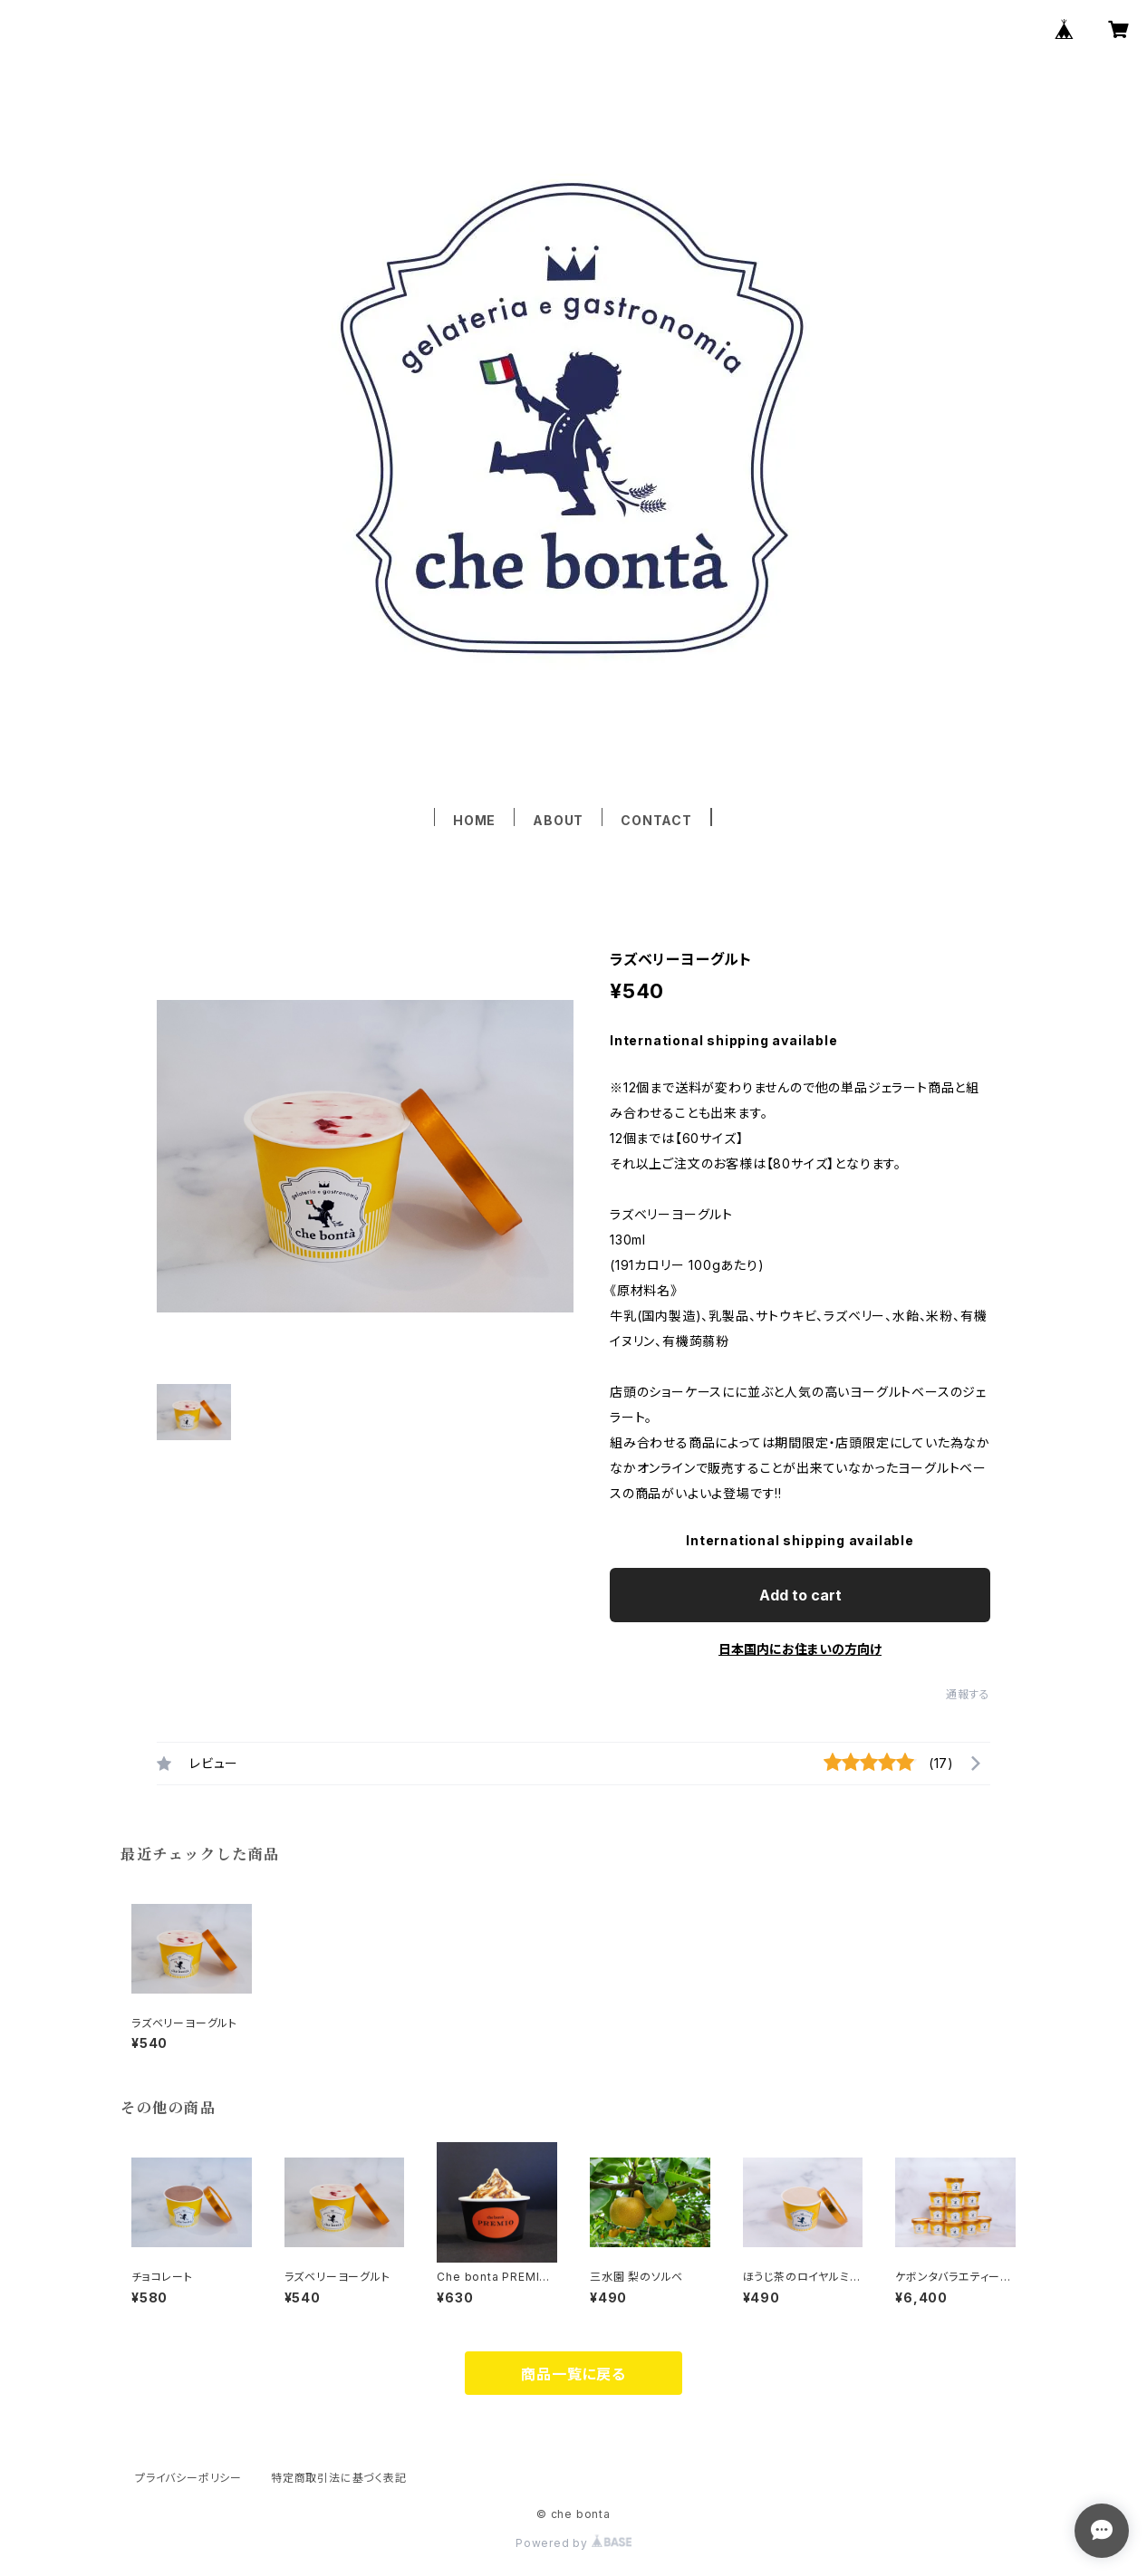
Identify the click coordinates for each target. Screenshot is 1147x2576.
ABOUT (558, 820)
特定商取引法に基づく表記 (339, 2478)
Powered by (573, 2543)
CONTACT (656, 820)
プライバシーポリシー (188, 2478)
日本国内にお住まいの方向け (800, 1649)
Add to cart (800, 1595)
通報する (968, 1694)
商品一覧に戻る (573, 2374)
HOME (474, 820)
